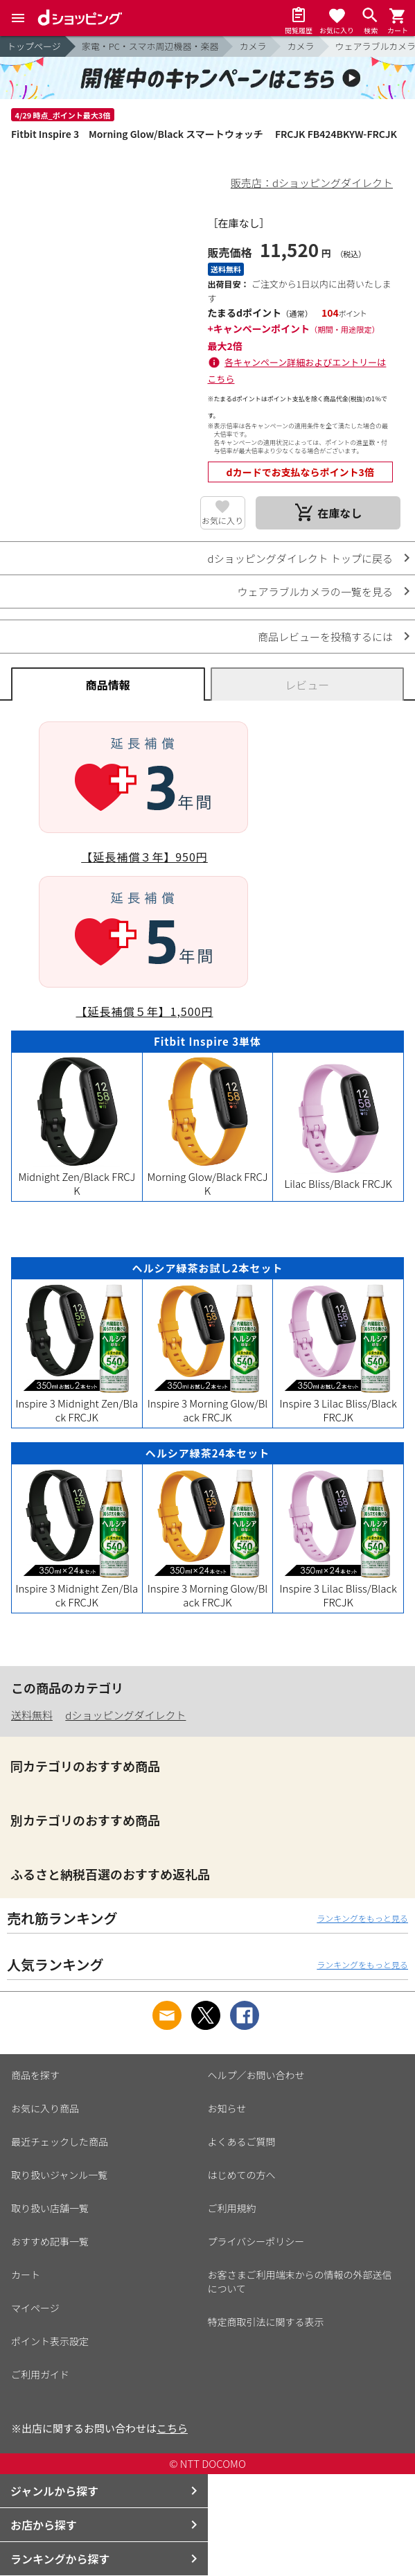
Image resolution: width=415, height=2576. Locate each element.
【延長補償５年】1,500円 (144, 1011)
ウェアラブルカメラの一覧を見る (315, 591)
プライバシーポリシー (256, 2241)
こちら (172, 2428)
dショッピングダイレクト (125, 1715)
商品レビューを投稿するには (325, 636)
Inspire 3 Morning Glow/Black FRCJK (208, 1403)
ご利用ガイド (40, 2374)
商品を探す (35, 2075)
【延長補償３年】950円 (144, 856)
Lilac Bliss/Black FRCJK (338, 1176)
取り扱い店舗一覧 (50, 2208)
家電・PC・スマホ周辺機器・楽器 (150, 46)
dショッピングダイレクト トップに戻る (300, 558)
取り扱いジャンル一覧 (59, 2175)
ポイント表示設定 (50, 2341)
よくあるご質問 (242, 2141)
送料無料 (32, 1715)
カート (25, 2274)
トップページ (34, 46)
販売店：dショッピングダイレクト (312, 182)
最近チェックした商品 (59, 2141)
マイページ (35, 2308)
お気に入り (222, 520)
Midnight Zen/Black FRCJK (76, 1176)
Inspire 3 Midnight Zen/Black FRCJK (76, 1403)
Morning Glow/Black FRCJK (208, 1176)
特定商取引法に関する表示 (266, 2322)
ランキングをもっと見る (362, 1918)
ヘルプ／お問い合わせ (256, 2075)
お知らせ (227, 2108)
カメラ (252, 46)
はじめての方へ (242, 2175)
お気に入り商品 (45, 2108)
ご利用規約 (232, 2208)
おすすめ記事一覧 (50, 2241)
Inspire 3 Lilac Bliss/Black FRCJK (337, 1403)
